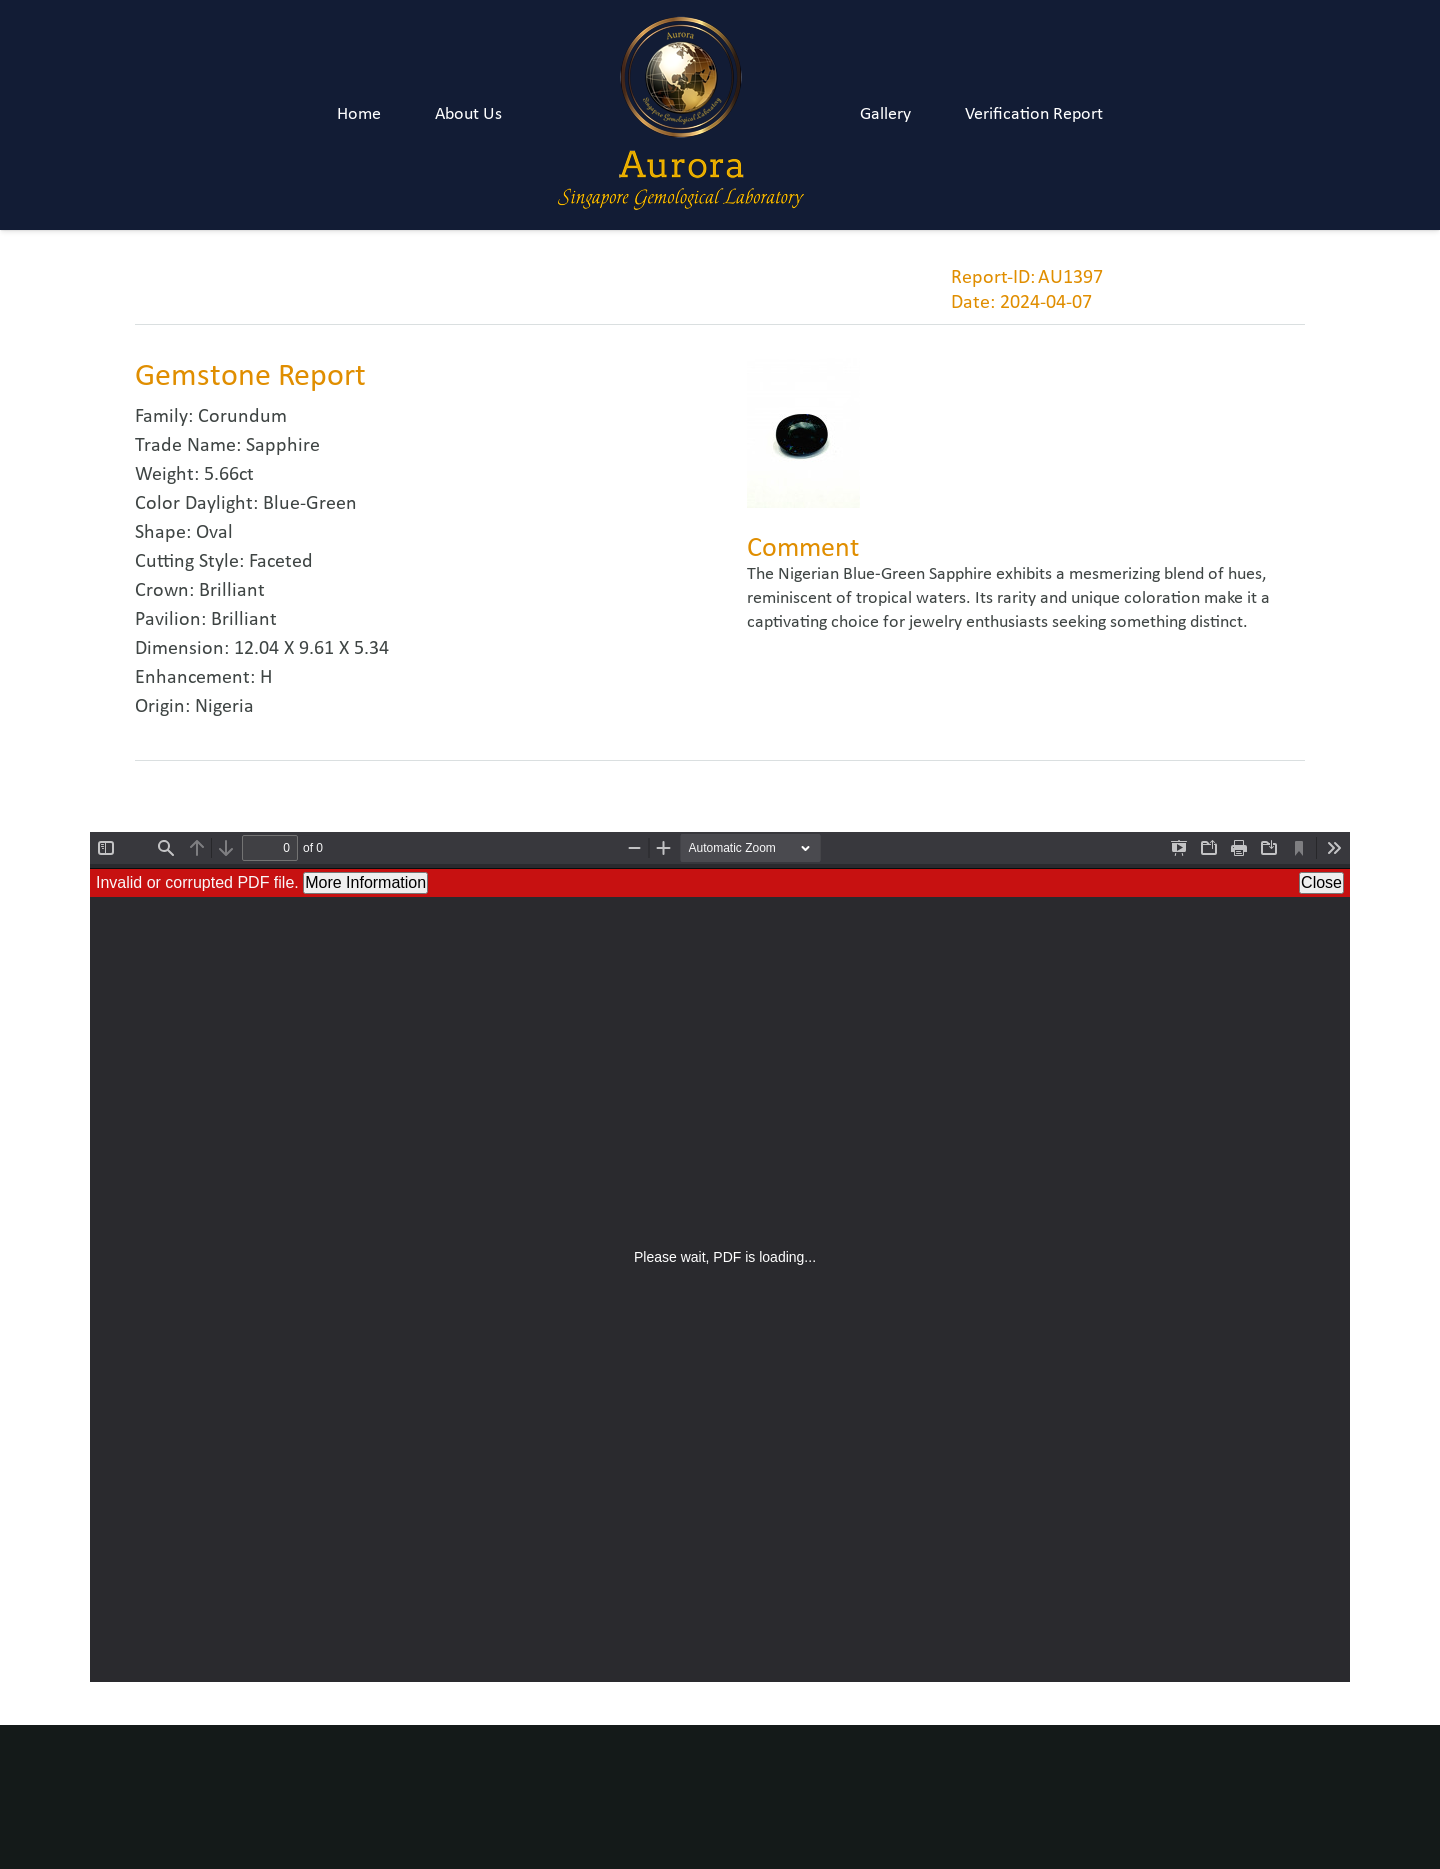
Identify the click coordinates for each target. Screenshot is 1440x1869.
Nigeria (224, 707)
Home (359, 114)
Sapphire (283, 446)
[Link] (681, 115)
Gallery (885, 114)
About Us (468, 114)
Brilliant (232, 591)
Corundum (242, 417)
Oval (214, 533)
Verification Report (1034, 114)
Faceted (281, 562)
